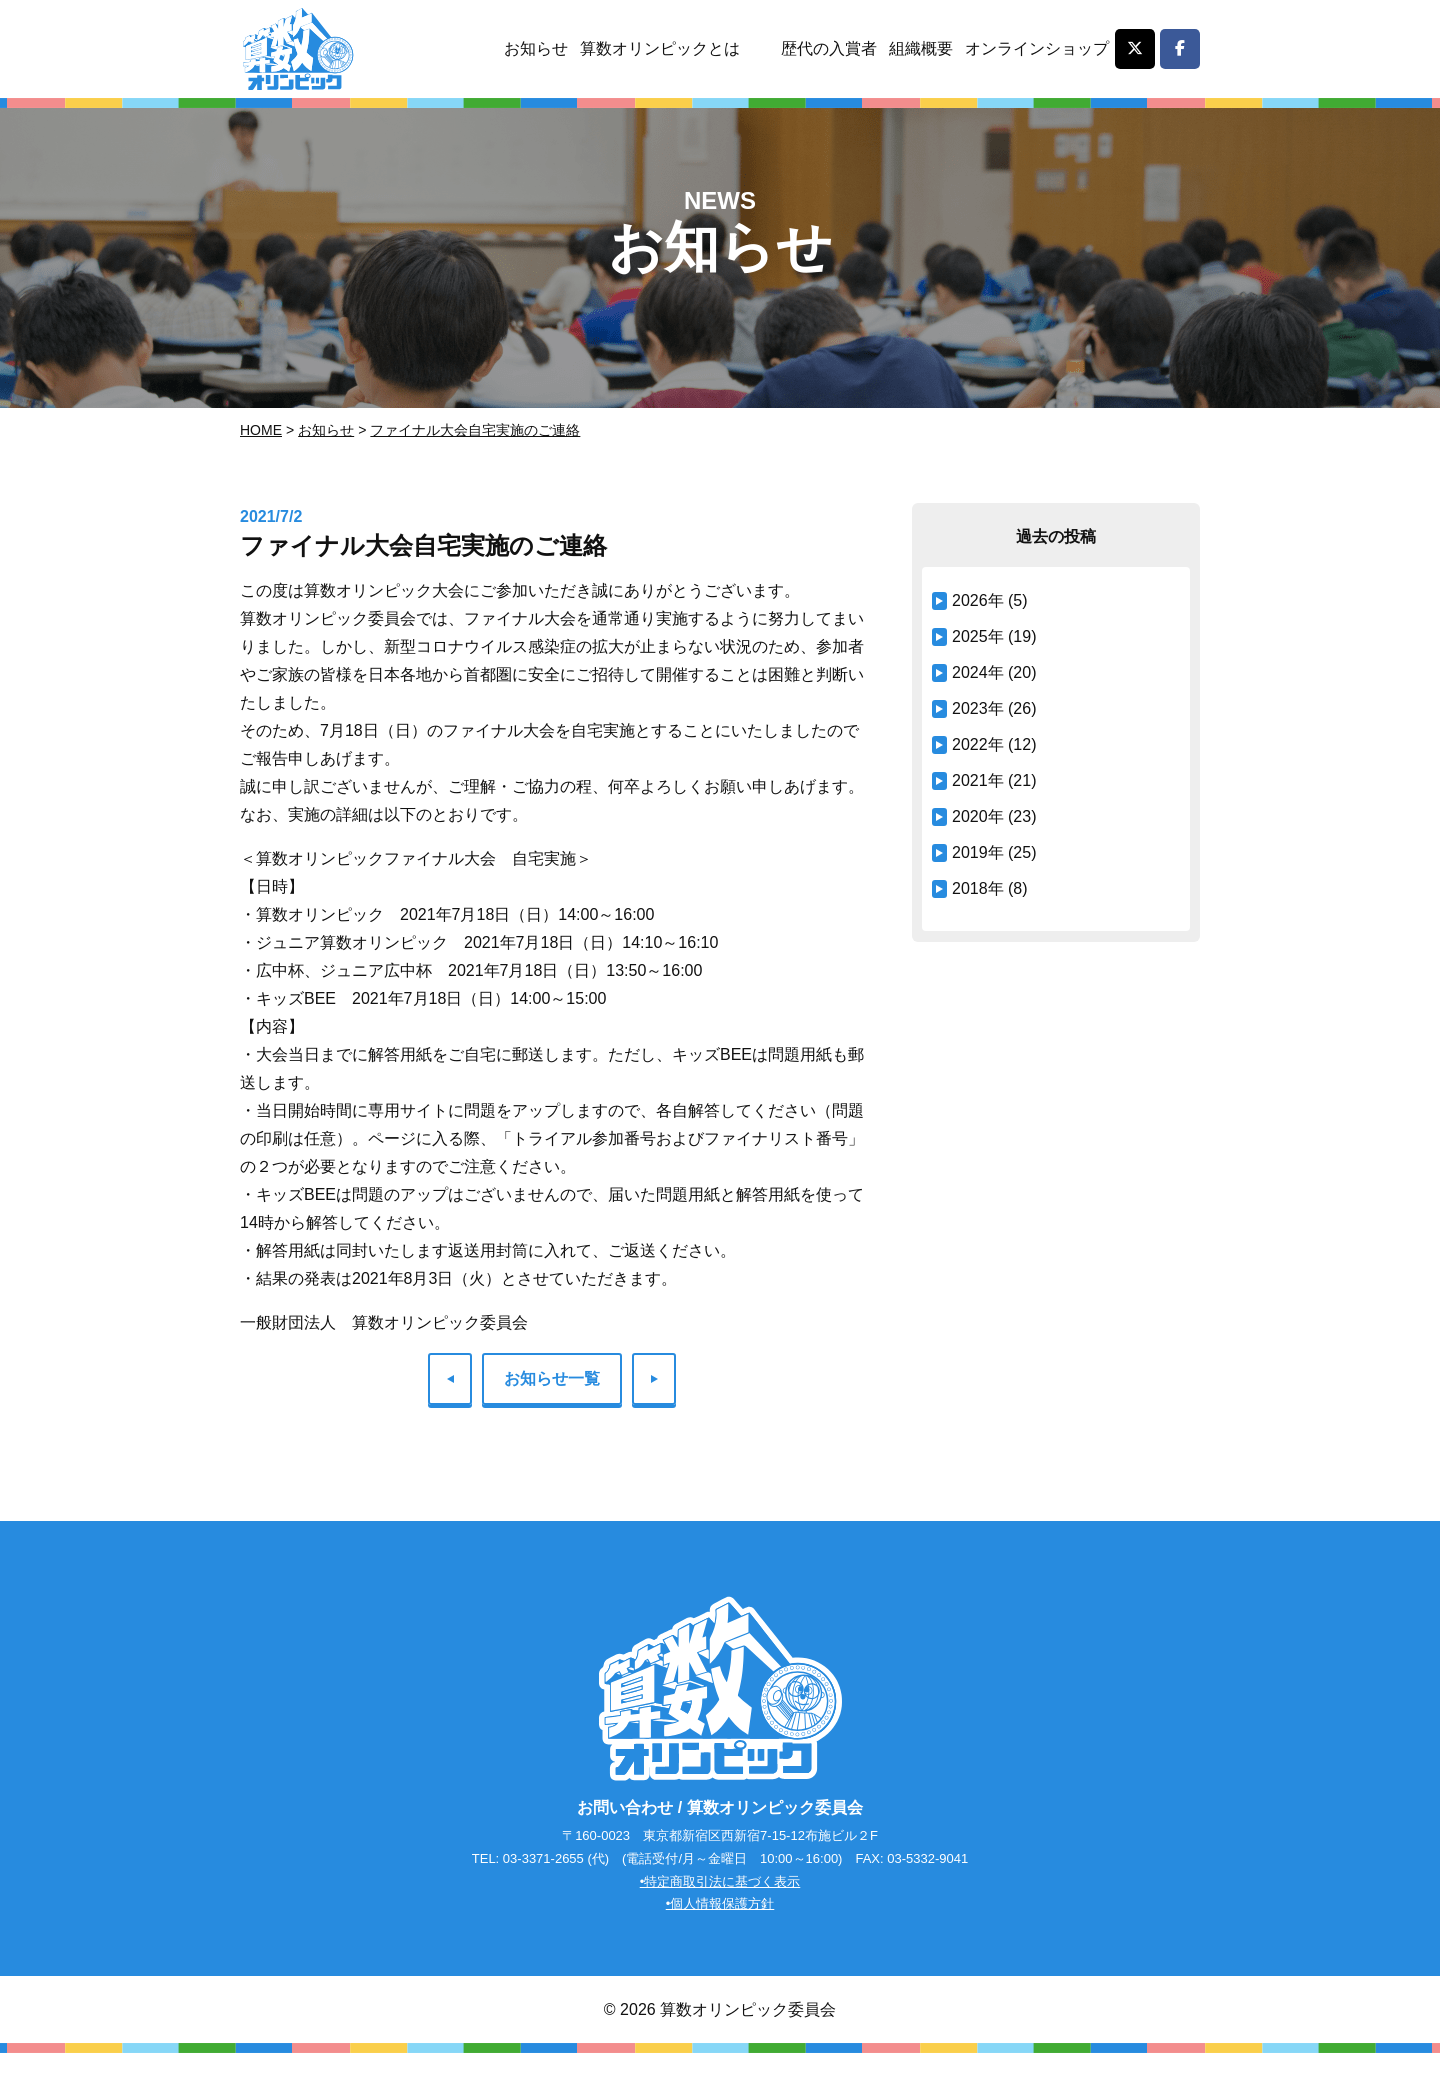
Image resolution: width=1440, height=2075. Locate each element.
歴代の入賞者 (824, 48)
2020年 (978, 816)
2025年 (978, 636)
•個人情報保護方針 (720, 1924)
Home (261, 430)
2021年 (978, 780)
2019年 (978, 852)
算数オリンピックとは (652, 48)
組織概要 (918, 48)
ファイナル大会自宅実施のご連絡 (475, 430)
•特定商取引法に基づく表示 (720, 1901)
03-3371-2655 (543, 1878)
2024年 (978, 672)
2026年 (978, 600)
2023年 (978, 708)
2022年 (978, 744)
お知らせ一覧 (552, 1378)
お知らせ (526, 48)
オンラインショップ (1036, 48)
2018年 (978, 888)
